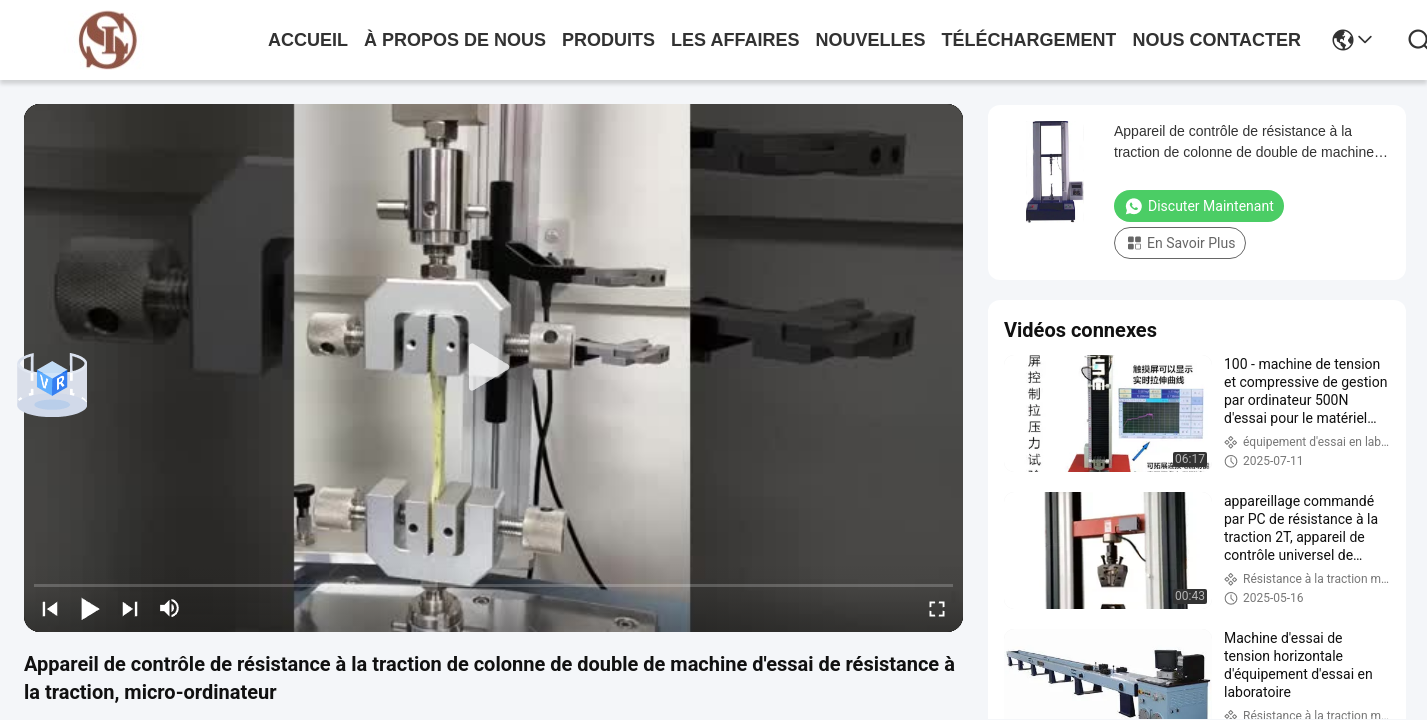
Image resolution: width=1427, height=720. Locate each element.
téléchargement (1028, 40)
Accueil (308, 40)
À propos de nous (455, 40)
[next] (130, 608)
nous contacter (1216, 40)
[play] (494, 368)
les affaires (735, 40)
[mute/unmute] (170, 608)
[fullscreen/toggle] (937, 608)
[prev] (50, 608)
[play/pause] (90, 608)
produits (608, 40)
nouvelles (870, 40)
